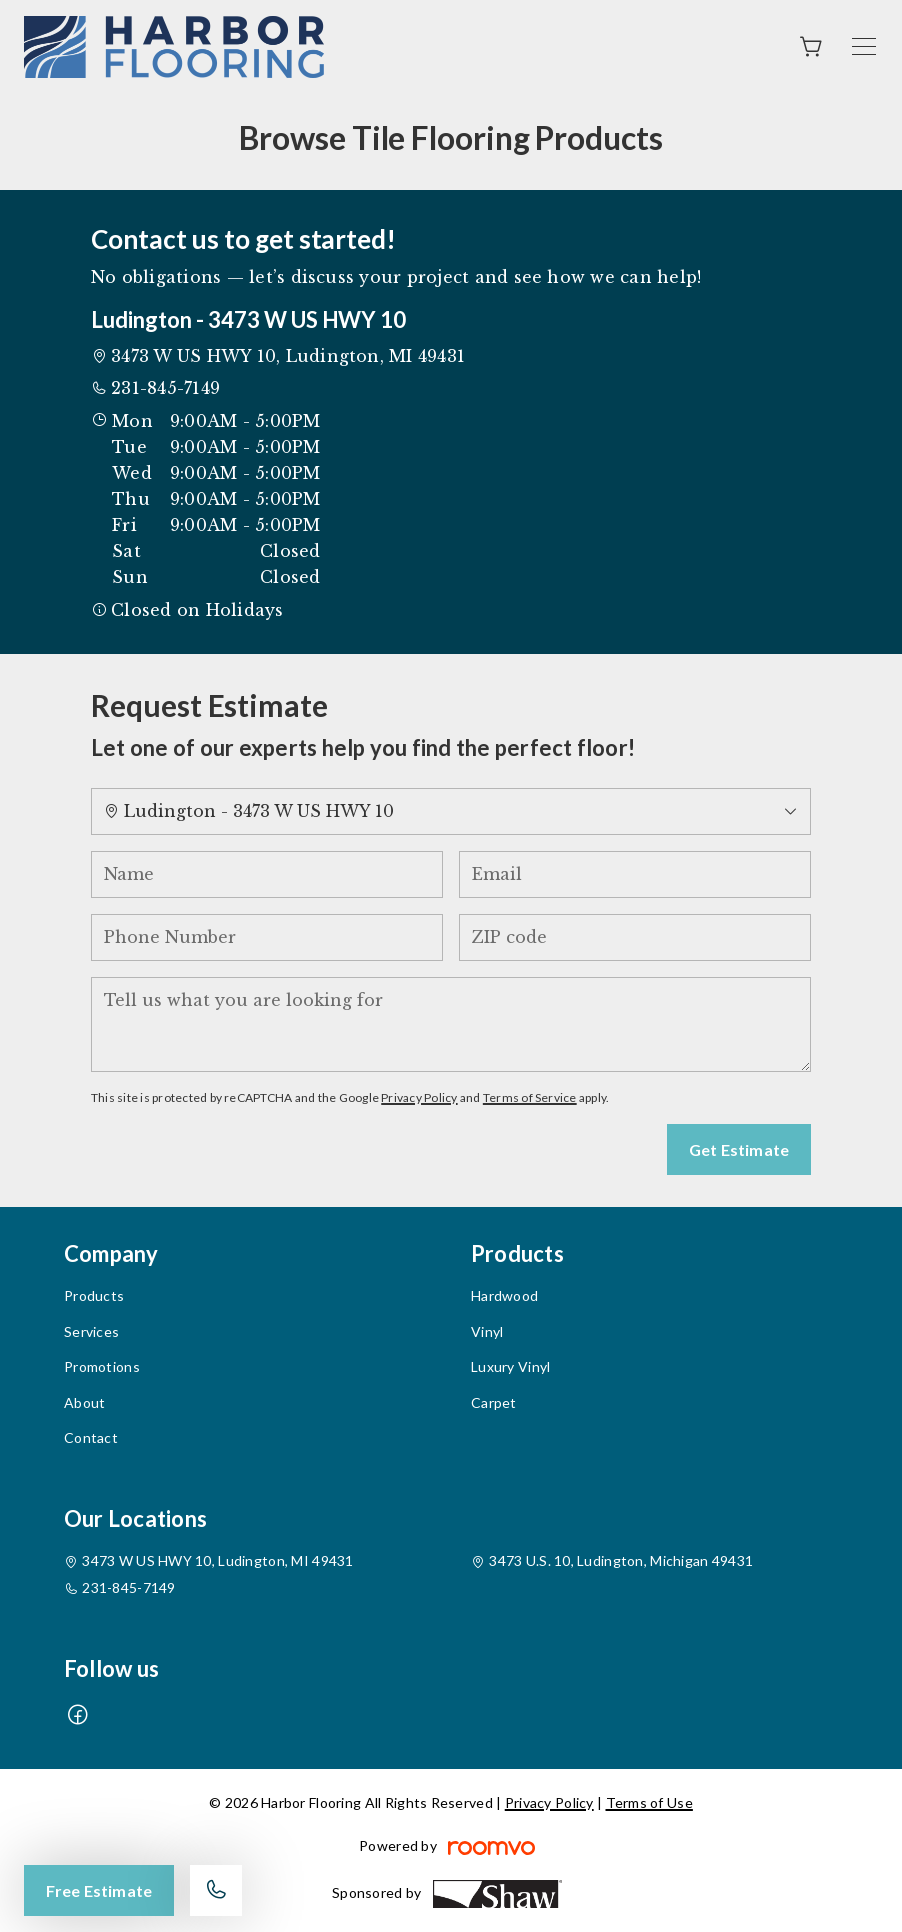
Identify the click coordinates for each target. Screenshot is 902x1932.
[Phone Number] (267, 937)
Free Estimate (99, 1890)
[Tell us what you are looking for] (451, 1024)
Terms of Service (530, 1097)
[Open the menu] (864, 46)
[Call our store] (216, 1890)
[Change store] (451, 811)
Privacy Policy (419, 1097)
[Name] (267, 874)
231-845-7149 (165, 388)
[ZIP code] (635, 937)
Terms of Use (649, 1802)
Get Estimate (739, 1149)
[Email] (635, 874)
